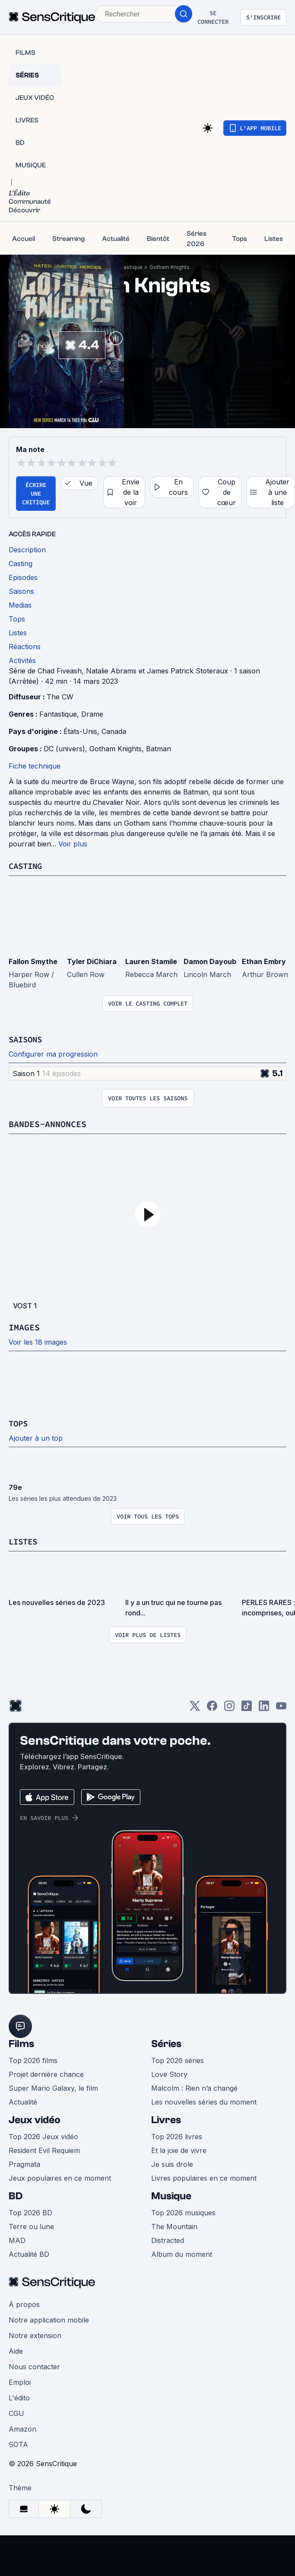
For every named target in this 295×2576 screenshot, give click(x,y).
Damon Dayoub (210, 961)
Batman (158, 748)
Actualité (23, 2102)
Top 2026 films (33, 2060)
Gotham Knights (169, 267)
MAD (17, 2240)
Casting (27, 865)
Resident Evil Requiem (44, 2150)
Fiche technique (34, 766)
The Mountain (174, 2226)
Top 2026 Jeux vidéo (43, 2136)
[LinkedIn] (264, 1708)
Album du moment (181, 2254)
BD (15, 2196)
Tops (19, 1423)
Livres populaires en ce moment (204, 2178)
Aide (16, 2351)
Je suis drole (172, 2164)
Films (21, 2044)
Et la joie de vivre (178, 2150)
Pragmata (24, 2164)
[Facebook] (212, 1708)
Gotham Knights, (117, 748)
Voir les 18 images (38, 1342)
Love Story (169, 2074)
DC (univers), (66, 748)
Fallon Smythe (33, 961)
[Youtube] (281, 1708)
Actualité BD (29, 2254)
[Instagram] (229, 1708)
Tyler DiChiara (92, 961)
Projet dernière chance (46, 2074)
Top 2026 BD (30, 2212)
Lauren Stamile (151, 961)
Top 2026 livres (176, 2136)
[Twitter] (195, 1708)
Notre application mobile (49, 2320)
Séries (166, 2044)
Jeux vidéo (34, 2120)
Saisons (27, 1039)
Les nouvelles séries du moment (204, 2102)
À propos (24, 2304)
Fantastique (128, 267)
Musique (171, 2196)
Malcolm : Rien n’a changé (194, 2088)
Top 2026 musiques (183, 2212)
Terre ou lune (31, 2226)
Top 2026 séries (177, 2060)
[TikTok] (246, 1708)
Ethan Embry (264, 961)
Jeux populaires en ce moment (60, 2178)
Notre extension (35, 2335)
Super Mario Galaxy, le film (53, 2088)
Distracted (167, 2240)
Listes (24, 1541)
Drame (92, 714)
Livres (166, 2120)
